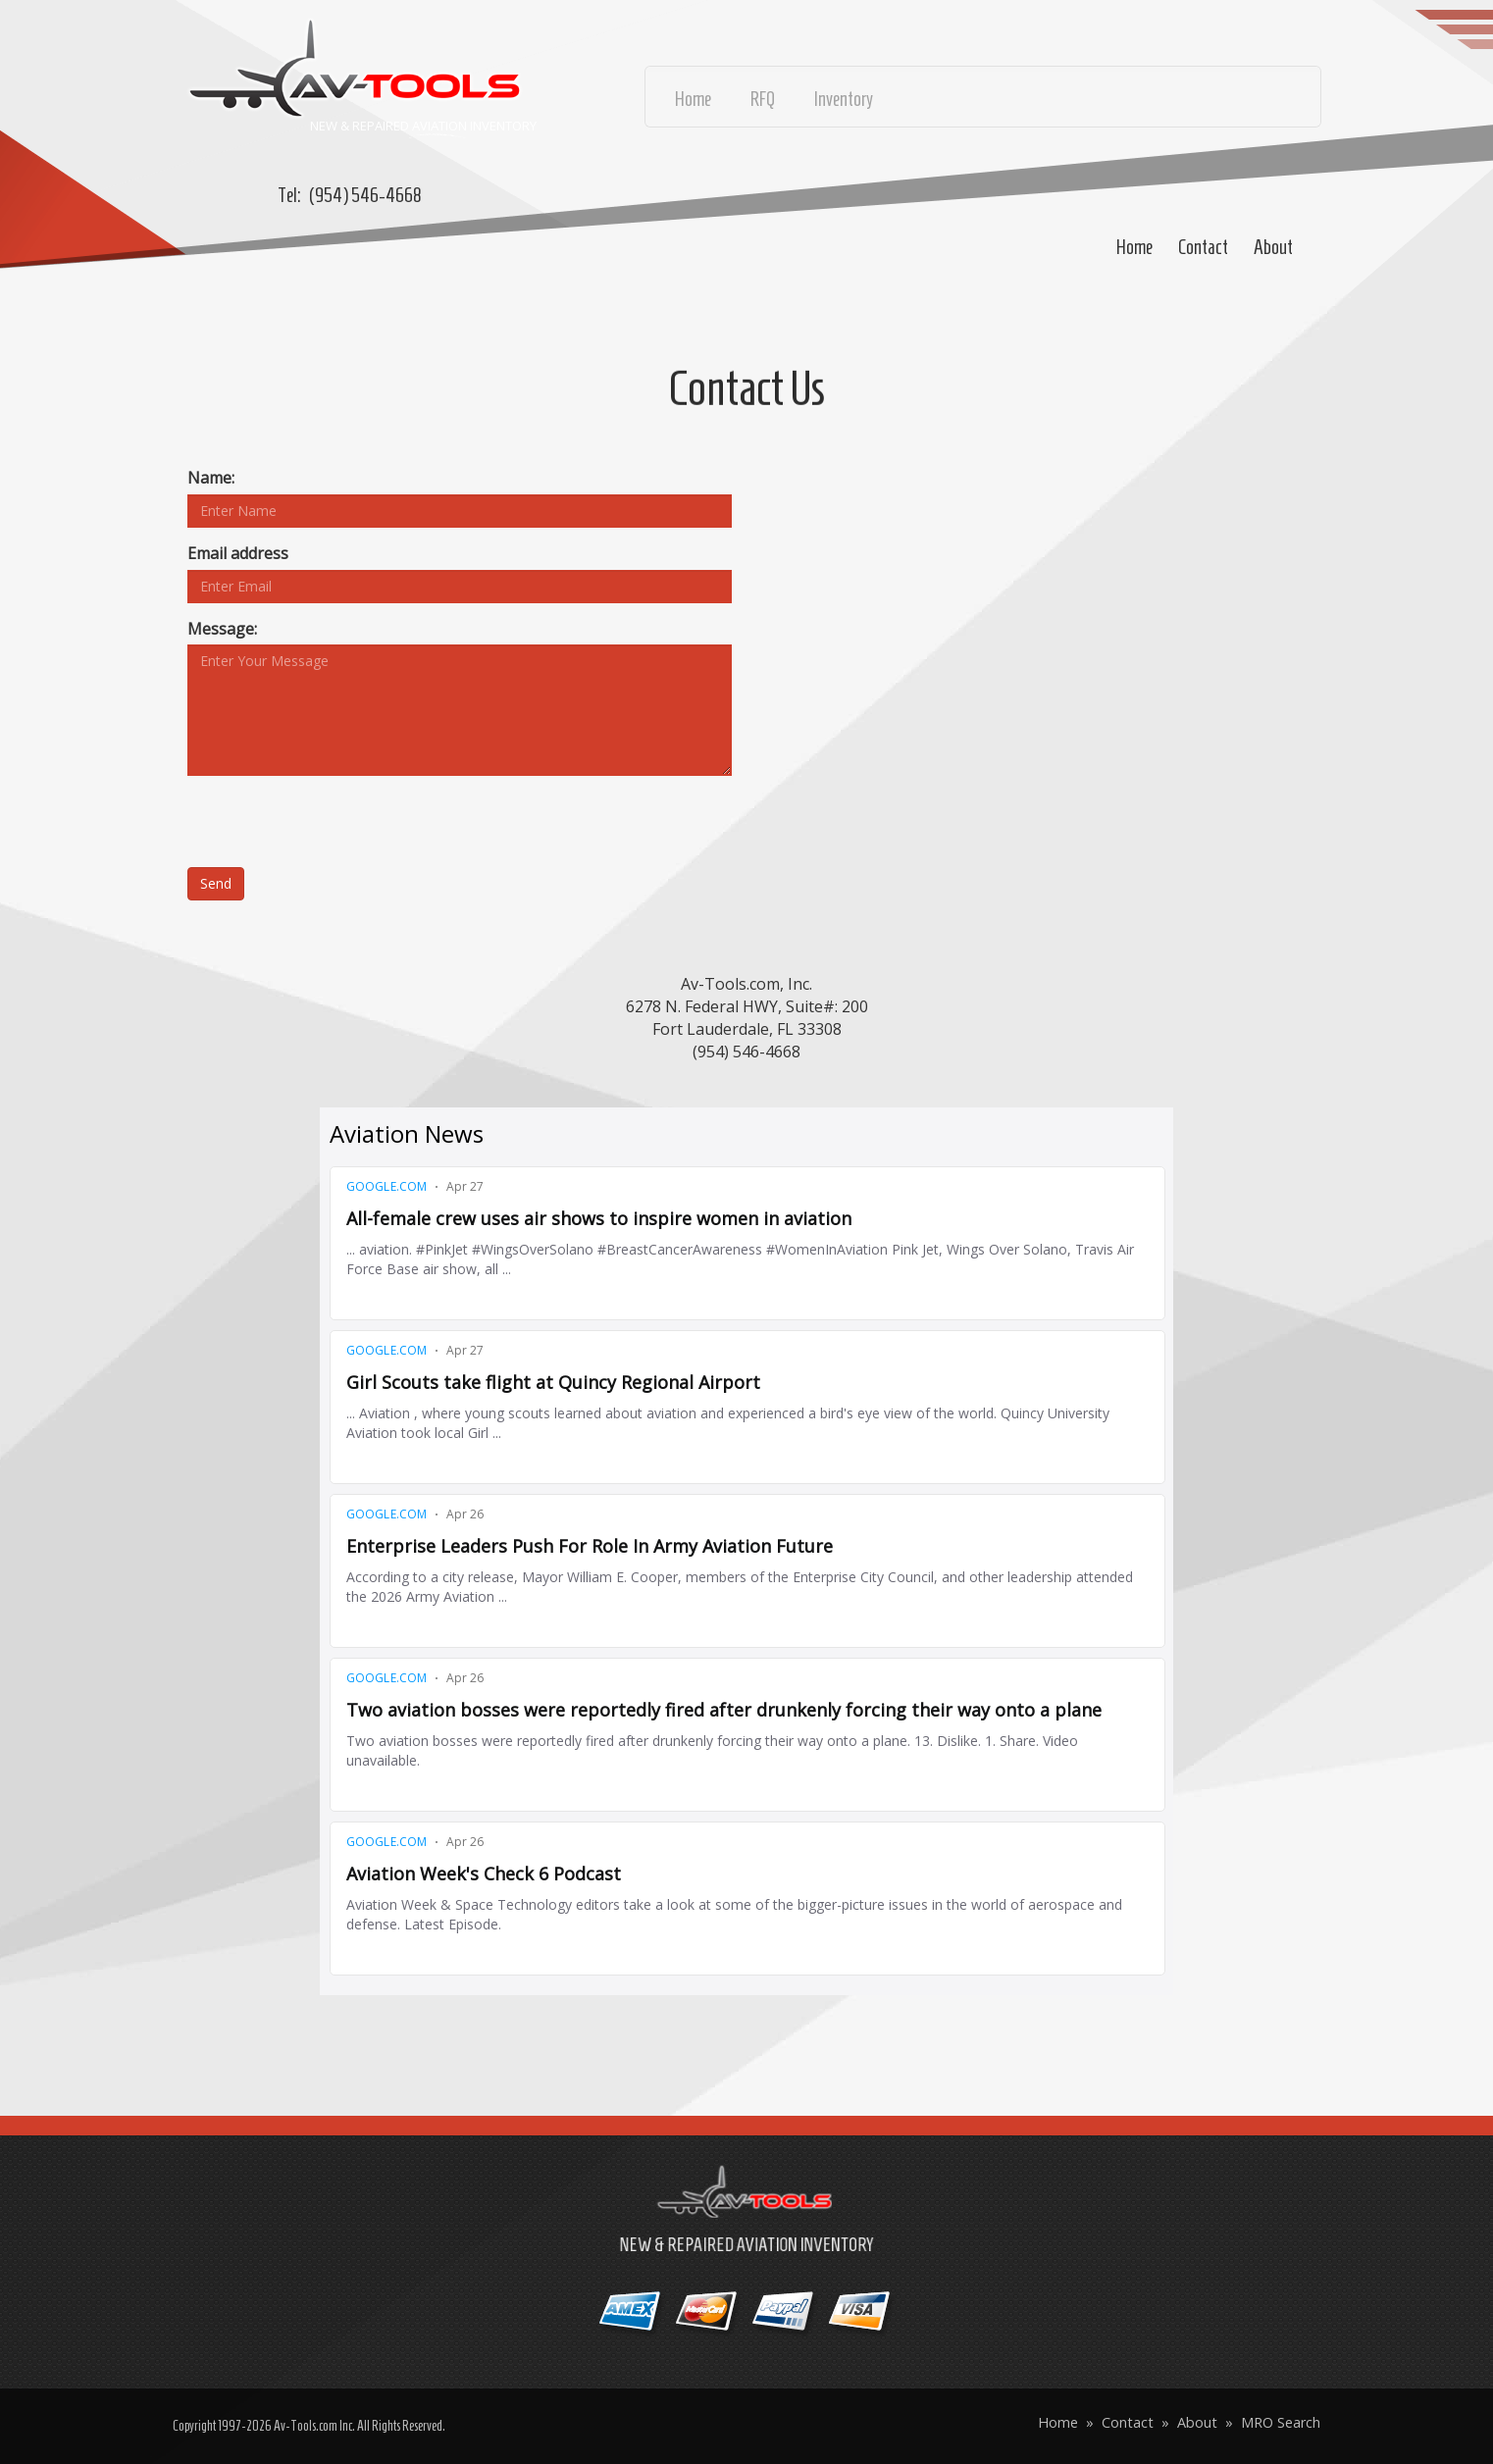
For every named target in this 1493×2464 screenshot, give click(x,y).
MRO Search (1280, 2422)
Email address (237, 553)
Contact (1203, 247)
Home (1134, 247)
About (1273, 247)
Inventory (843, 99)
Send (216, 883)
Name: (210, 477)
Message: (222, 629)
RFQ (762, 99)
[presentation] (336, 829)
